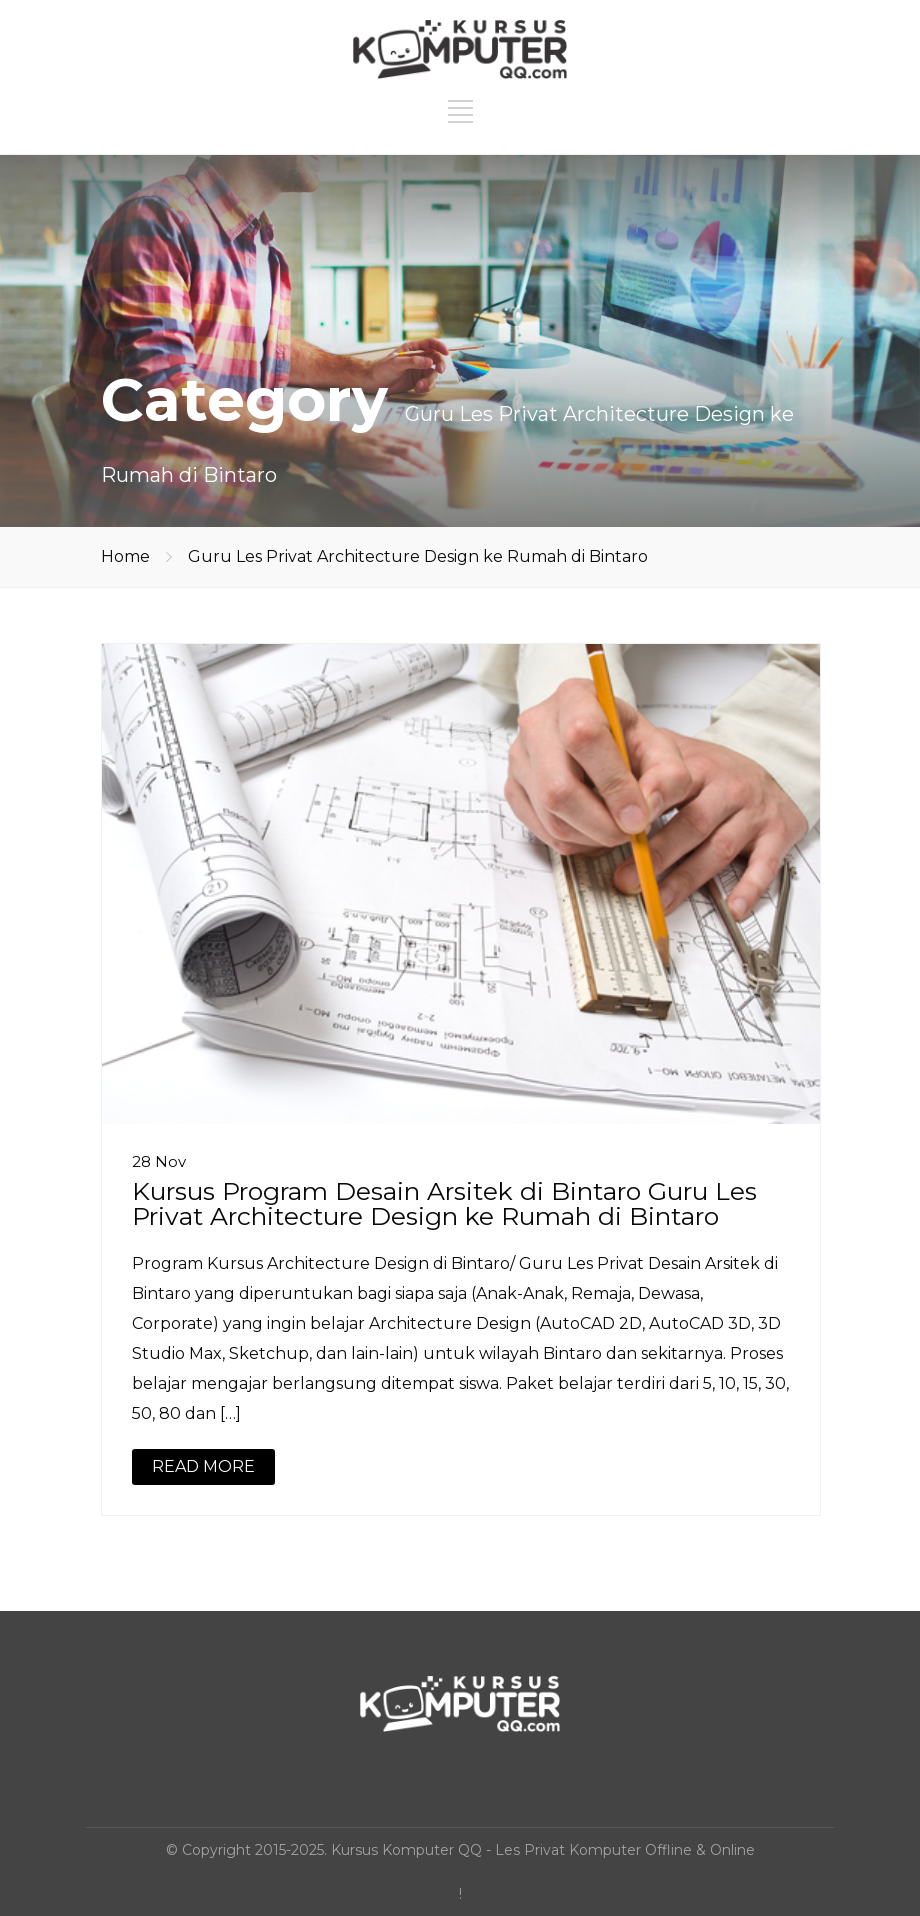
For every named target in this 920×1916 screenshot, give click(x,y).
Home (125, 556)
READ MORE (203, 1466)
